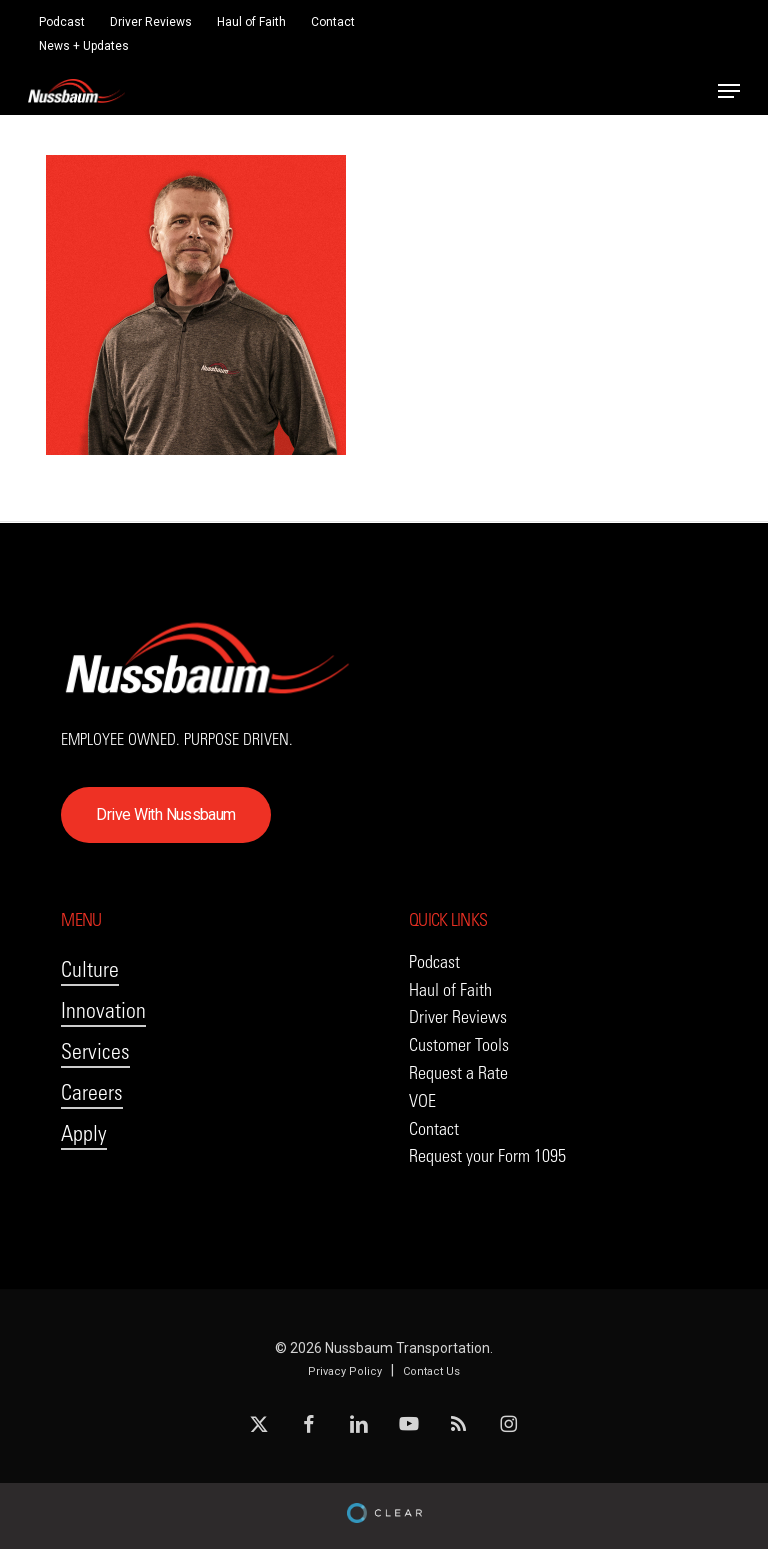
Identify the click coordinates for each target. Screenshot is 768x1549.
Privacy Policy (345, 1371)
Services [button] (95, 1051)
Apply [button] (84, 1133)
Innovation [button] (103, 1010)
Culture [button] (90, 969)
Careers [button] (92, 1092)
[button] (729, 91)
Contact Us (431, 1371)
